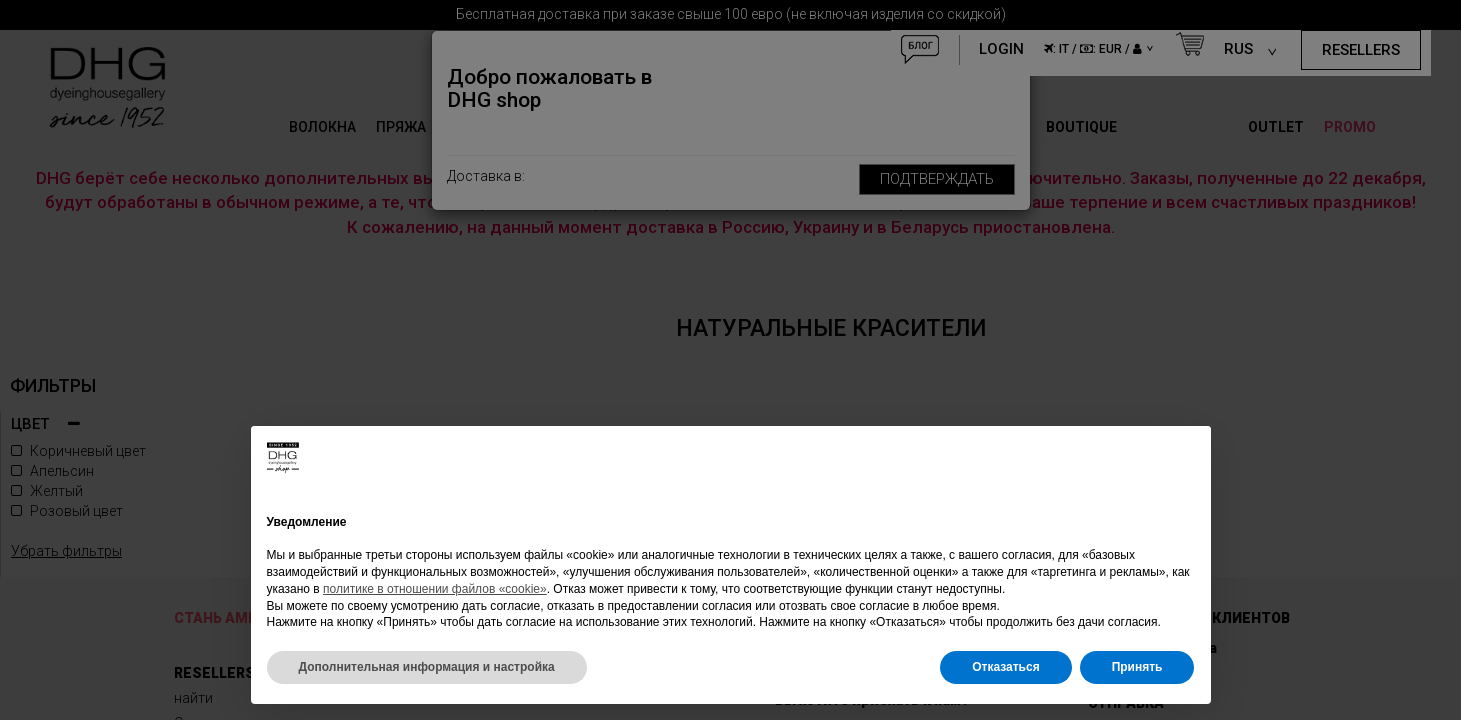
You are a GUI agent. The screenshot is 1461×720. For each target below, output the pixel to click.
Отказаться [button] (1005, 667)
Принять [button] (1137, 667)
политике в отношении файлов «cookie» (435, 589)
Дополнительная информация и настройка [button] (427, 667)
